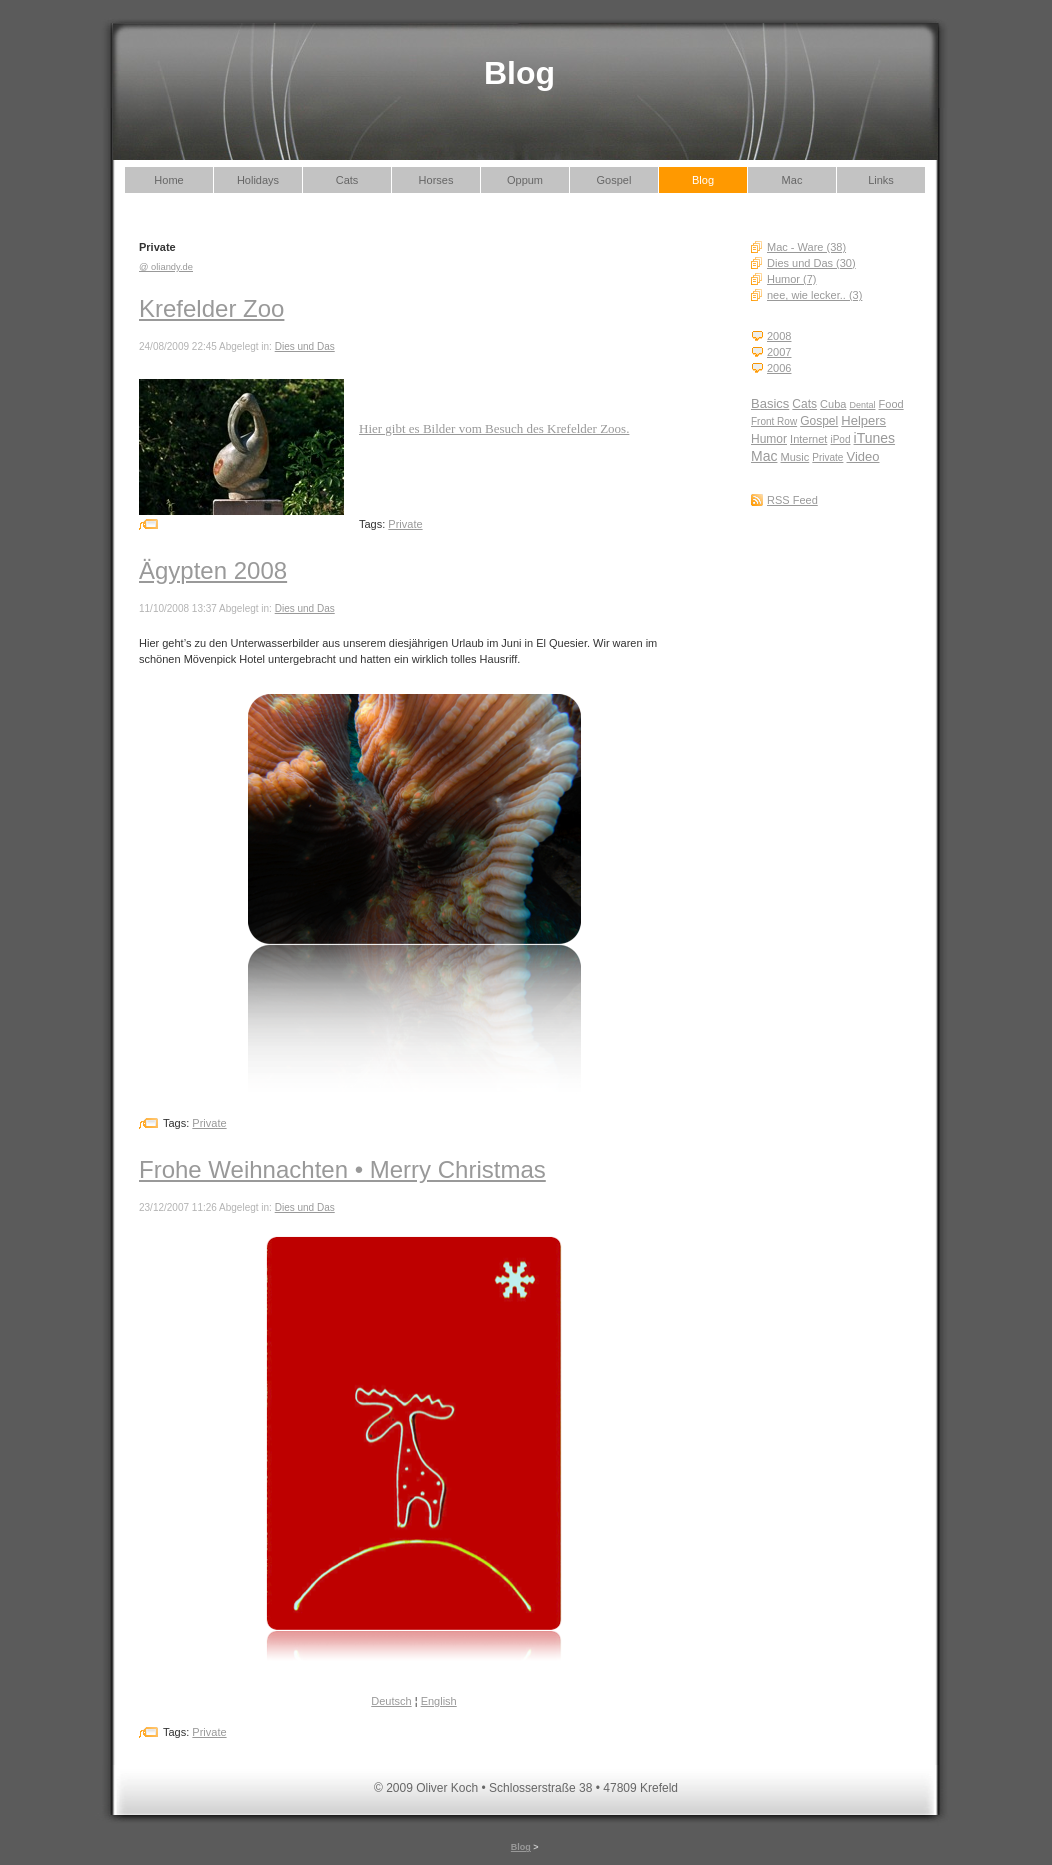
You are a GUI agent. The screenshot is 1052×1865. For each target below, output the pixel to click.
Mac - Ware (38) (806, 247)
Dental (862, 405)
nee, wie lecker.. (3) (814, 295)
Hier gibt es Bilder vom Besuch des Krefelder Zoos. (494, 428)
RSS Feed (792, 500)
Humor (769, 439)
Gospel (614, 180)
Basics (770, 403)
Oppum (525, 180)
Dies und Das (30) (811, 263)
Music (795, 457)
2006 (779, 368)
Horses (436, 180)
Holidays (258, 180)
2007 (779, 352)
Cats (347, 180)
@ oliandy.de (166, 267)
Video (863, 456)
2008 (779, 336)
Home (168, 180)
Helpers (863, 420)
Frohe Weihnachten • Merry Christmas (342, 1169)
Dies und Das (305, 346)
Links (881, 180)
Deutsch (391, 1701)
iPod (840, 439)
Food (891, 404)
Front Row (774, 421)
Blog (703, 180)
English (439, 1701)
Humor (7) (792, 279)
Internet (808, 439)
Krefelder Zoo (211, 308)
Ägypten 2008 (213, 570)
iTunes (875, 438)
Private (827, 457)
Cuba (833, 404)
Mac (792, 180)
